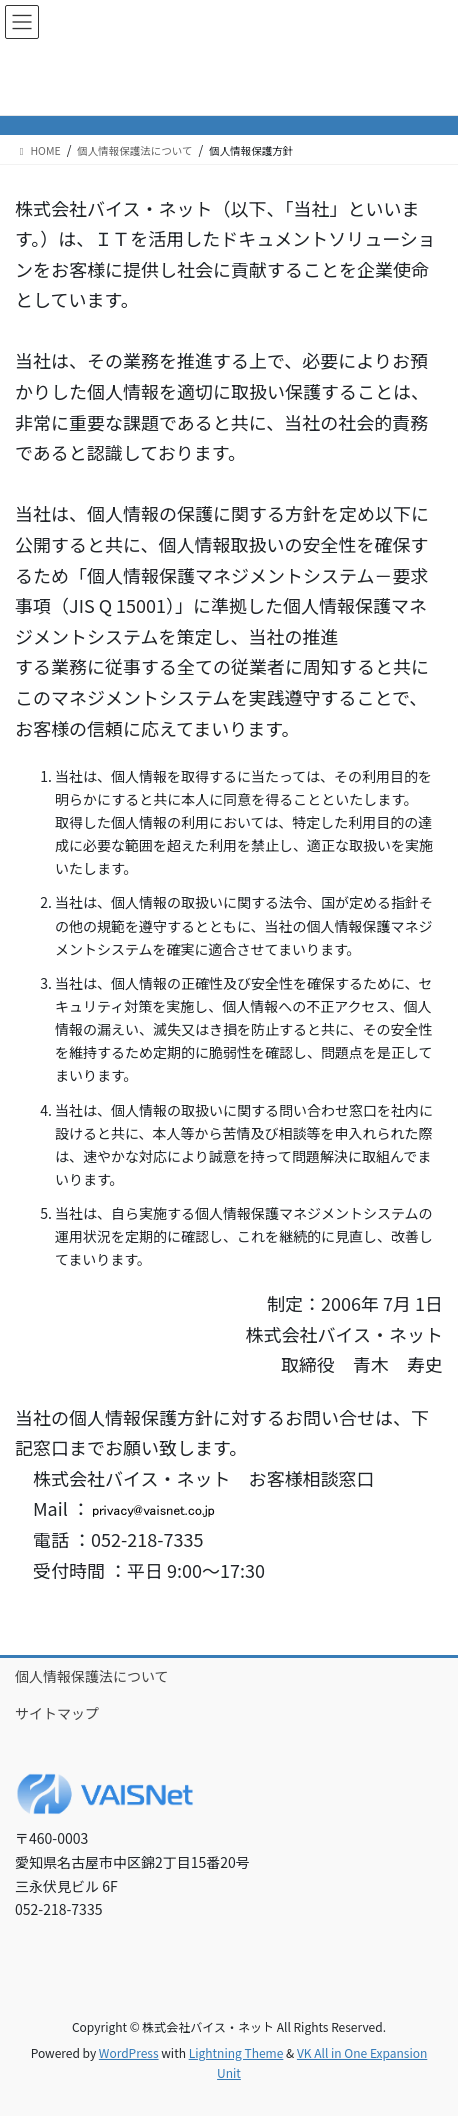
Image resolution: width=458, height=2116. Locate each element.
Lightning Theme (236, 2052)
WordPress (129, 2052)
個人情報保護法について (92, 1676)
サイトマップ (57, 1713)
